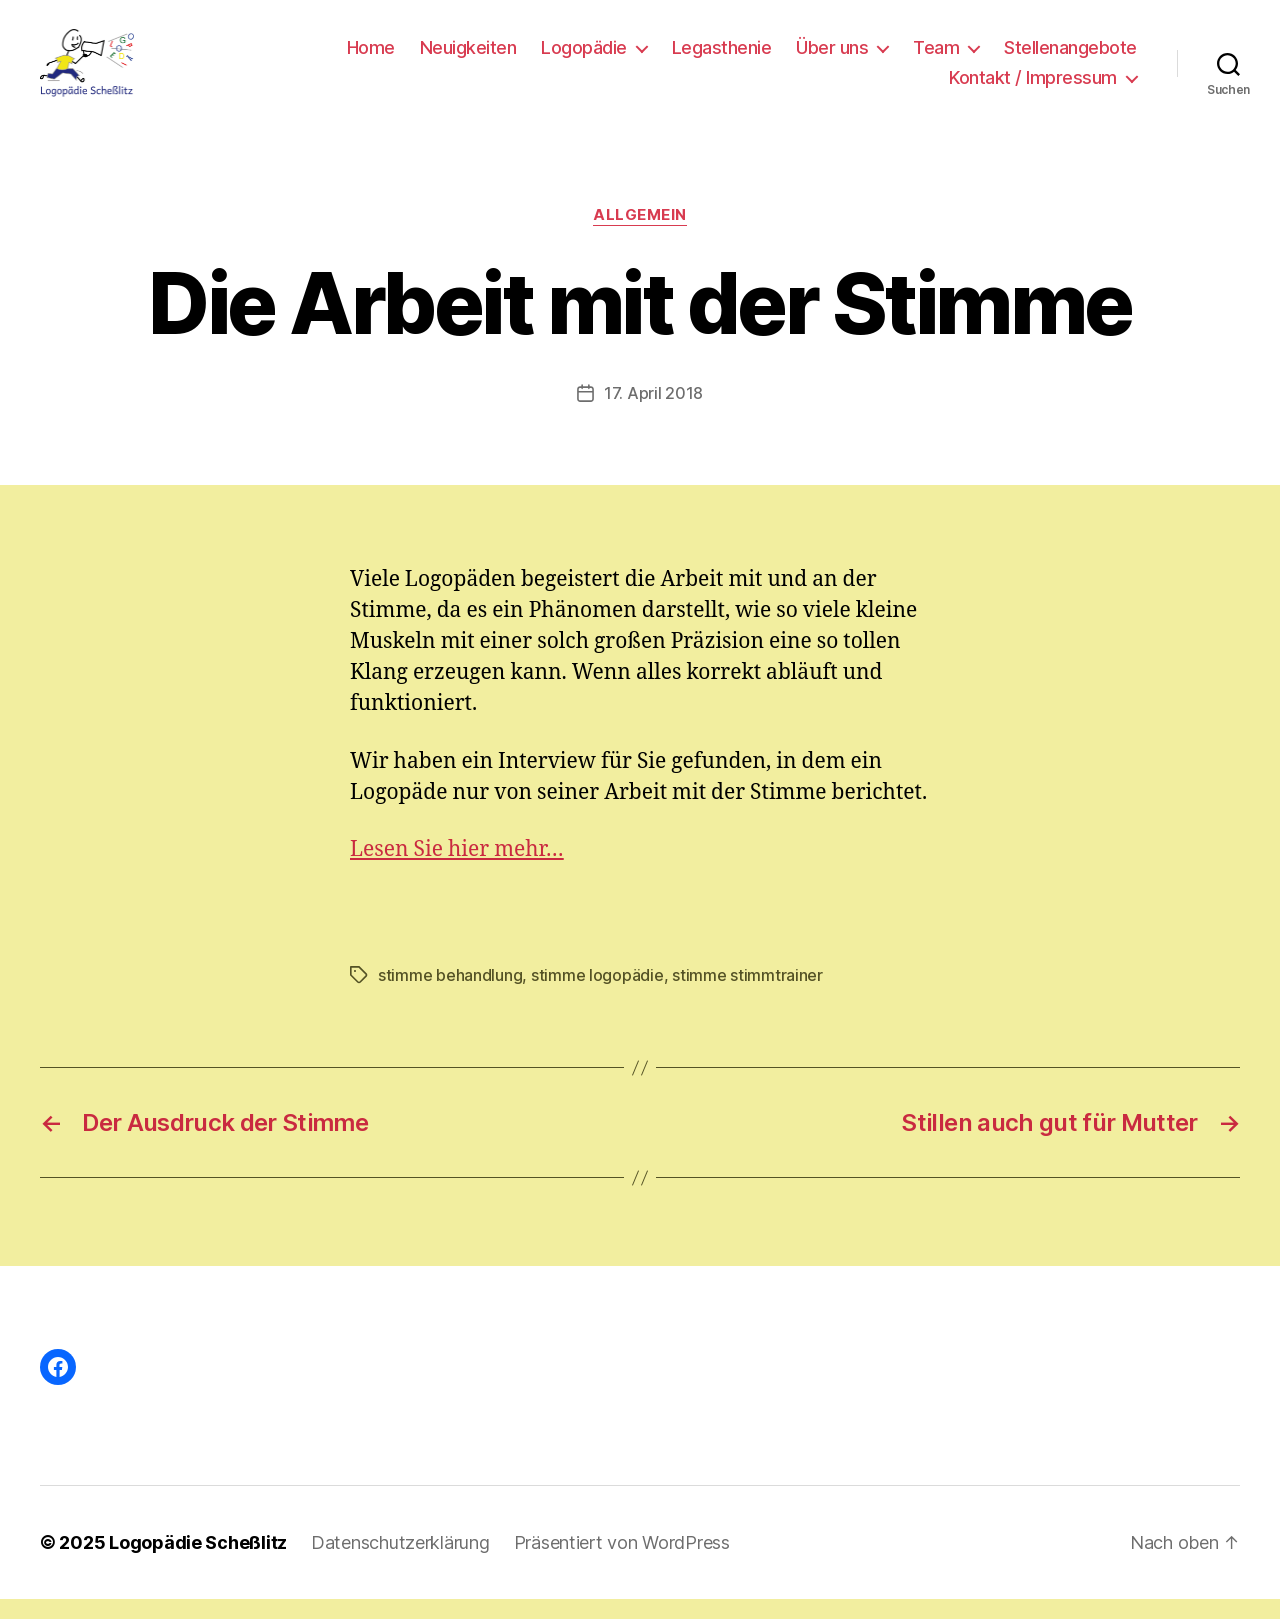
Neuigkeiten (468, 57)
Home (371, 57)
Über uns (832, 57)
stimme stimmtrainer (747, 995)
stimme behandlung (450, 995)
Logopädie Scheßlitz (198, 1562)
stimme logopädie (597, 995)
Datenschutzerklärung (400, 1562)
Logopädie (584, 57)
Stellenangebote (1070, 57)
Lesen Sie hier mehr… (457, 869)
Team (936, 57)
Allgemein (640, 235)
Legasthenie (722, 57)
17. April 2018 (653, 413)
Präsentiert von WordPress (622, 1562)
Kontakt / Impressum (1033, 87)
